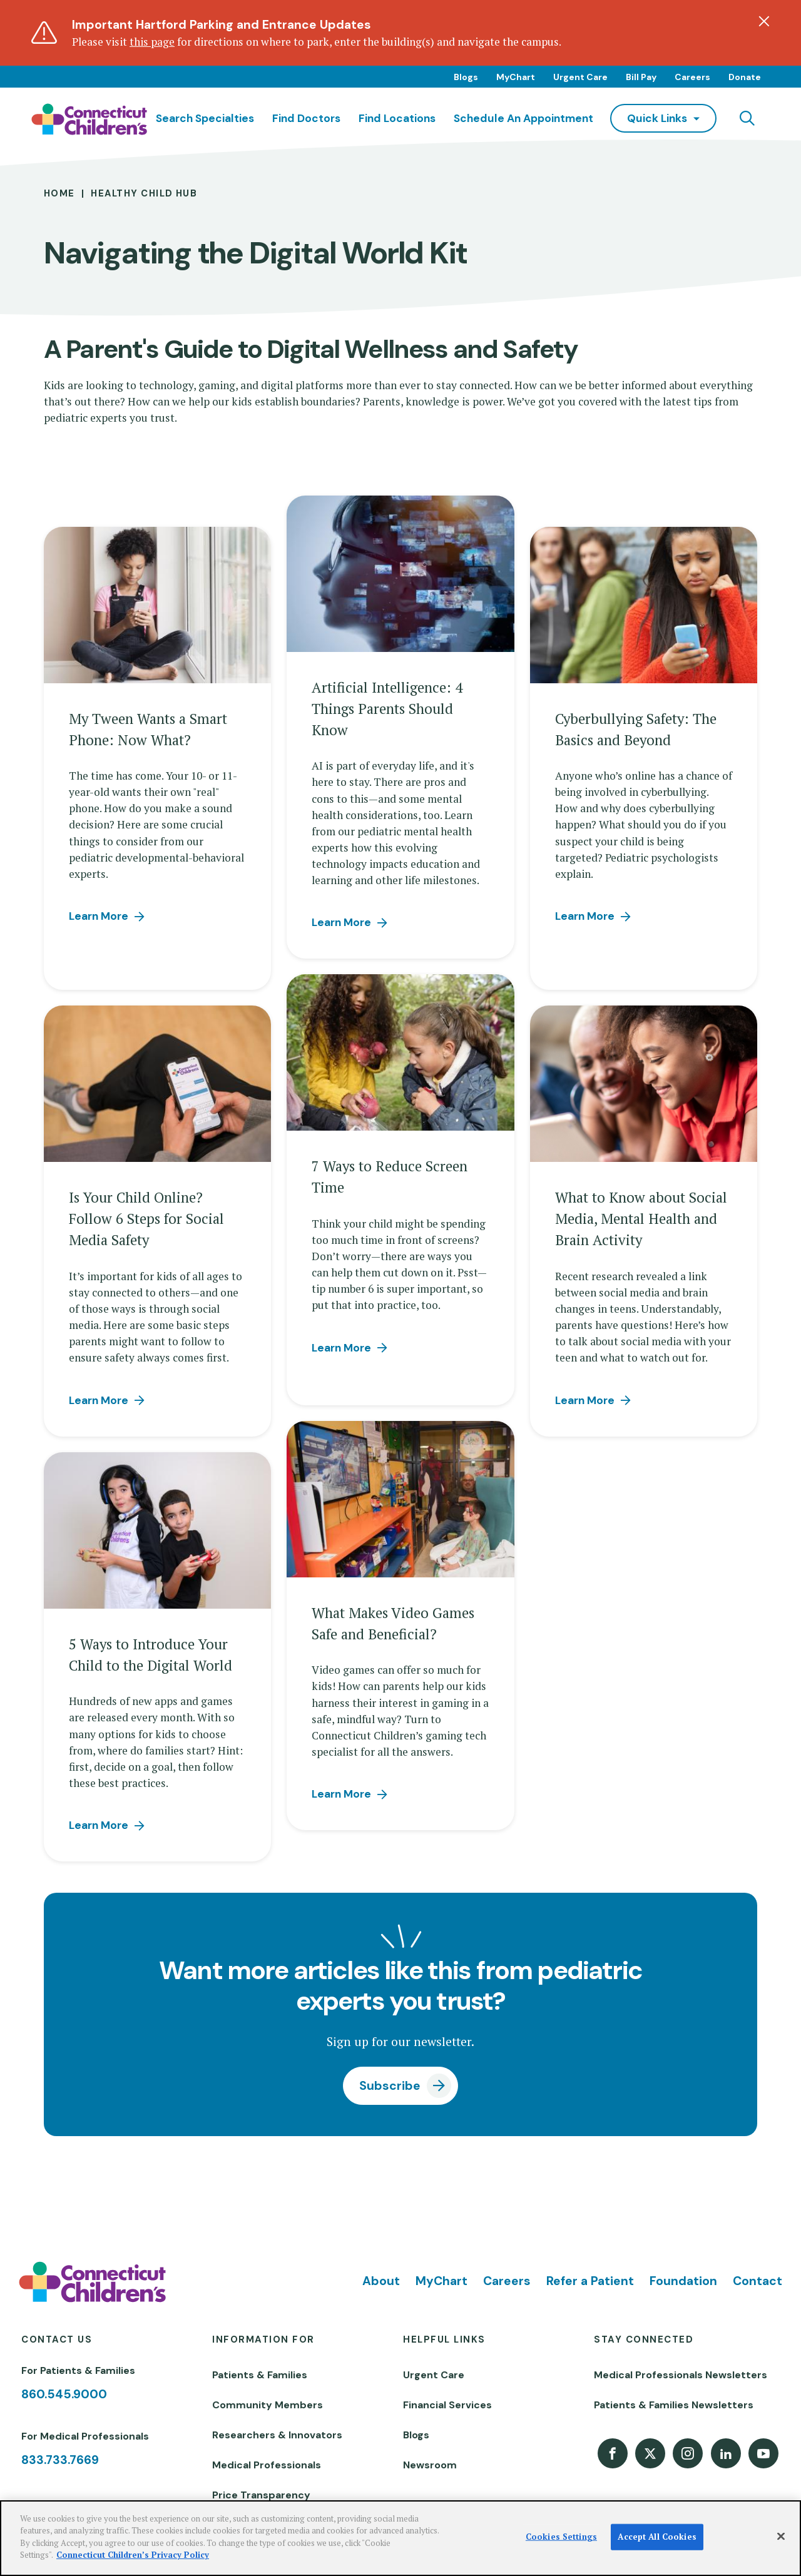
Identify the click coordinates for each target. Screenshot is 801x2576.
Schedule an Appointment (523, 118)
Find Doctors (306, 118)
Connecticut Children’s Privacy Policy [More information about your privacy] (132, 2554)
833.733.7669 (60, 2460)
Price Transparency (261, 2495)
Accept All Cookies (657, 2536)
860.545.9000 (64, 2394)
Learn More (98, 916)
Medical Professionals (266, 2465)
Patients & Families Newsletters (673, 2404)
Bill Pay (641, 77)
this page (152, 41)
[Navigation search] (747, 118)
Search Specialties (205, 118)
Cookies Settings (561, 2536)
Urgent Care (580, 77)
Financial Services (447, 2404)
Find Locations (397, 118)
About (381, 2281)
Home (59, 193)
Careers (692, 77)
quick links (657, 118)
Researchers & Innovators (277, 2434)
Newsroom (430, 2465)
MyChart (515, 77)
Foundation (683, 2281)
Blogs (466, 77)
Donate (744, 77)
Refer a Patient (590, 2281)
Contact (757, 2281)
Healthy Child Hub (144, 193)
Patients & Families (259, 2374)
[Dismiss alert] (764, 21)
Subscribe (390, 2086)
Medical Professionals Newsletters (680, 2374)
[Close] (781, 2536)
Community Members (267, 2404)
